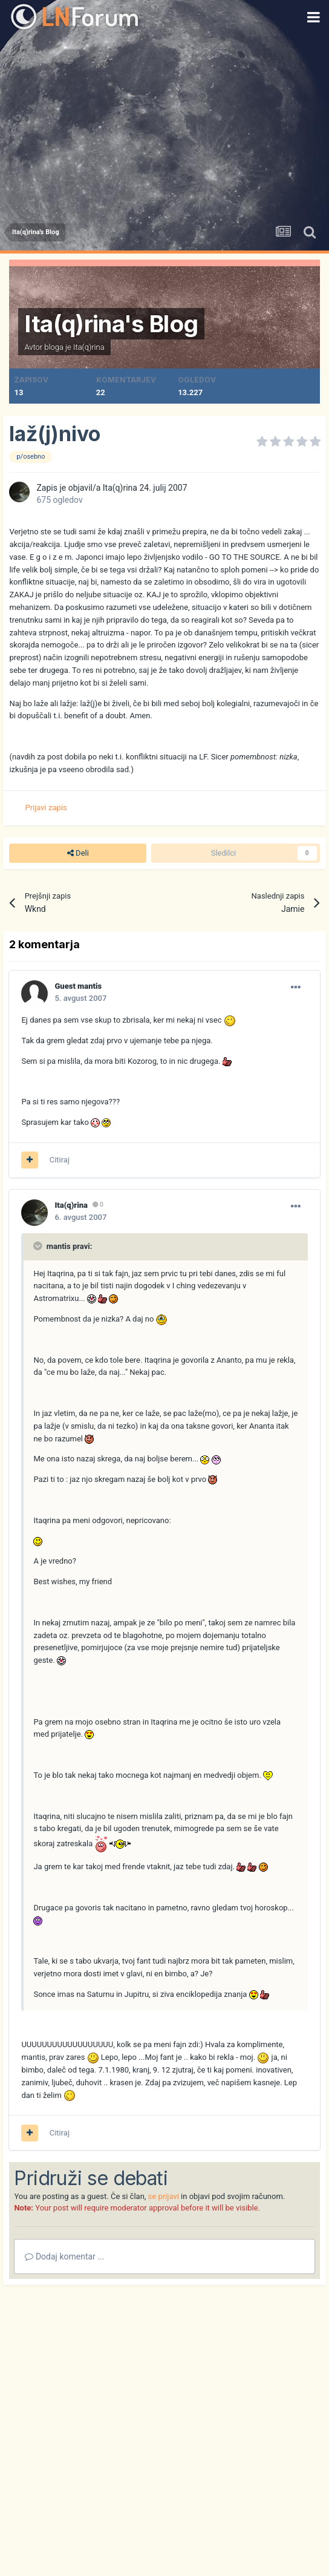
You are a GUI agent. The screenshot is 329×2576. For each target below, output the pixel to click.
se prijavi (163, 2196)
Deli (78, 853)
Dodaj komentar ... (64, 2256)
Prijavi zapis (46, 807)
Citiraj (60, 1159)
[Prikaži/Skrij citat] (38, 1246)
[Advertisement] (164, 126)
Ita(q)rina (89, 347)
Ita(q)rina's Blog (111, 324)
